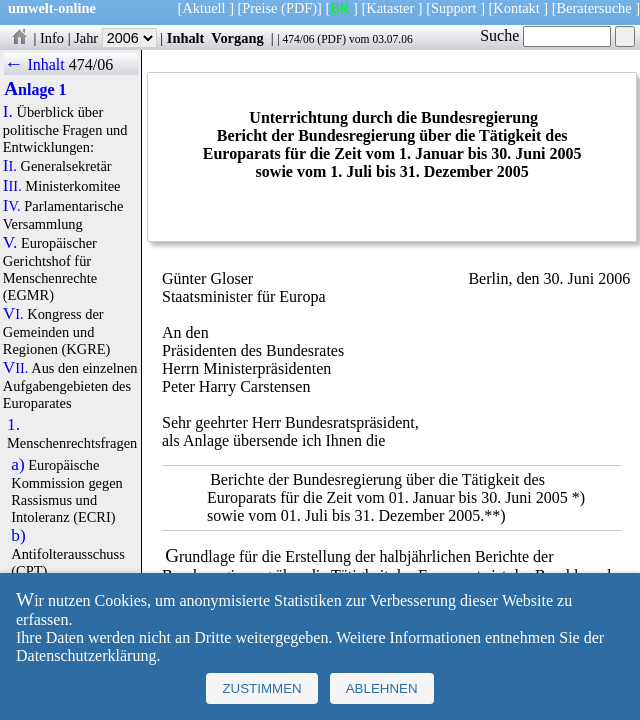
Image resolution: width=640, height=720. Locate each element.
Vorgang (237, 38)
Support (454, 8)
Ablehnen (382, 688)
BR (339, 8)
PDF (331, 39)
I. (8, 112)
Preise (259, 8)
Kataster (390, 8)
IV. (12, 206)
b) (18, 536)
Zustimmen (261, 688)
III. (12, 186)
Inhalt (186, 38)
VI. (13, 314)
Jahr (115, 38)
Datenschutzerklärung (86, 655)
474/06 (298, 39)
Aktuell (203, 8)
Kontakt (516, 8)
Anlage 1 (35, 89)
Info (52, 38)
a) (17, 465)
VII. (16, 368)
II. (10, 166)
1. (13, 425)
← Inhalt (34, 64)
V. (10, 243)
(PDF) (299, 8)
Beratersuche (594, 8)
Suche (545, 35)
